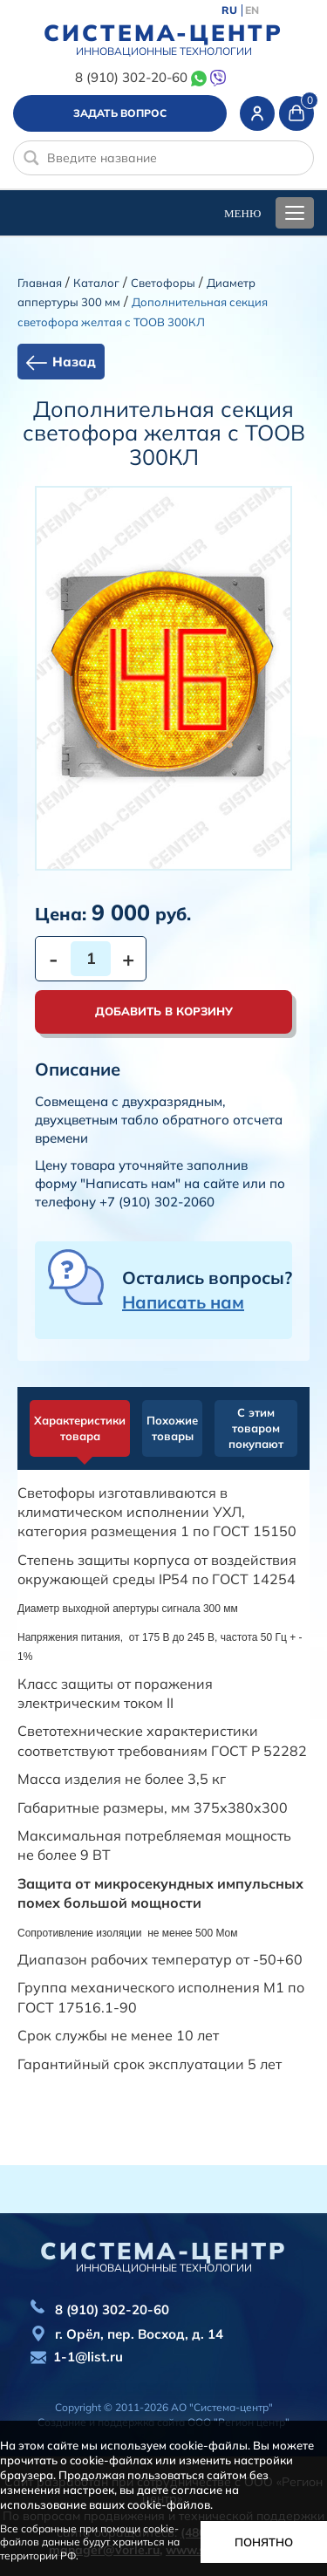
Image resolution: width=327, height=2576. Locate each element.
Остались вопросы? (207, 1290)
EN (252, 10)
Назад (74, 361)
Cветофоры (163, 283)
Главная (39, 283)
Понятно (264, 2542)
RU (229, 10)
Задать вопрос (120, 113)
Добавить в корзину (164, 1011)
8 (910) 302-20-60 (131, 77)
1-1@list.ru (88, 2356)
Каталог (96, 283)
